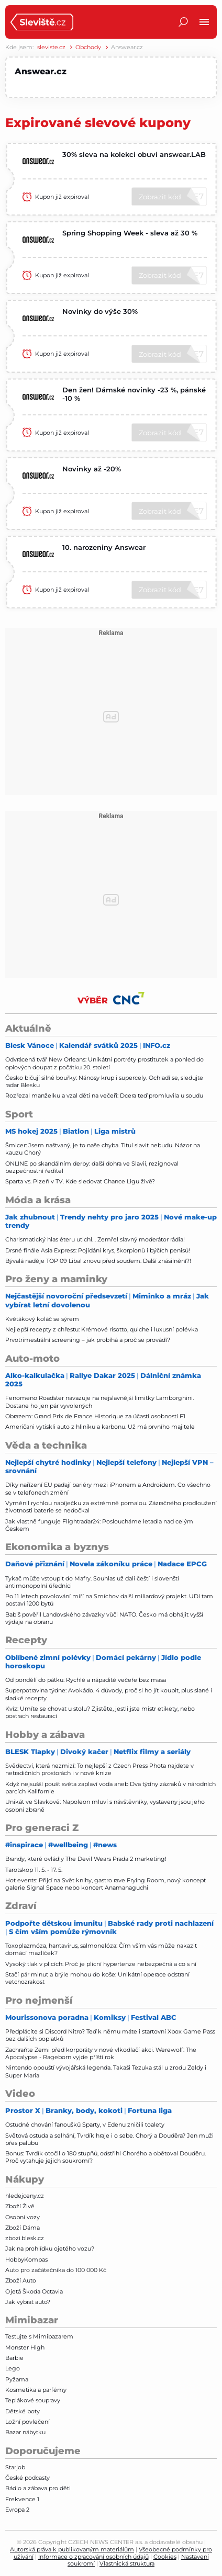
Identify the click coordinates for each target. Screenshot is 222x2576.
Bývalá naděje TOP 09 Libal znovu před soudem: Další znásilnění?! (98, 1260)
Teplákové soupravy (32, 2400)
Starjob (15, 2467)
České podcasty (27, 2477)
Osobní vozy (22, 2217)
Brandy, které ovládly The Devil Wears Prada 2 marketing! (86, 1858)
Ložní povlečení (27, 2421)
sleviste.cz (51, 47)
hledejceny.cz (24, 2195)
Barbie (14, 2358)
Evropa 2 (17, 2509)
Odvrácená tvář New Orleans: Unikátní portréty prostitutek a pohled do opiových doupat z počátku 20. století (104, 1063)
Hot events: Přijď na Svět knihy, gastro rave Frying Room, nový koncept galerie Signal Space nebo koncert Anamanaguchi (105, 1884)
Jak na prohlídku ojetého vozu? (49, 2248)
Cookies (164, 2556)
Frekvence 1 (22, 2499)
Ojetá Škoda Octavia (34, 2291)
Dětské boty (22, 2411)
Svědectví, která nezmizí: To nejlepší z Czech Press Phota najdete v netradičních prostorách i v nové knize (99, 1769)
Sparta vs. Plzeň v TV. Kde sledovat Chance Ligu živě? (80, 1181)
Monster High (25, 2347)
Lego (12, 2368)
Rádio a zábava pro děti (38, 2488)
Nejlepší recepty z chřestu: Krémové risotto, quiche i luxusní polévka (101, 1329)
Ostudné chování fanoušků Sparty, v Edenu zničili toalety (84, 2124)
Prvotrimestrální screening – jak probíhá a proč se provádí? (87, 1339)
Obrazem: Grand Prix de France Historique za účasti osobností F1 (95, 1416)
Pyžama (16, 2379)
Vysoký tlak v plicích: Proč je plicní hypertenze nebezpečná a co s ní (100, 1964)
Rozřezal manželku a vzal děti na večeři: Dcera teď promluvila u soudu (104, 1095)
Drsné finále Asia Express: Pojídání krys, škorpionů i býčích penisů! (97, 1250)
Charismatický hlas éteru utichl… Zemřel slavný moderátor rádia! (95, 1239)
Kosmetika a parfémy (35, 2389)
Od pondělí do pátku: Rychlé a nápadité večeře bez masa (85, 1680)
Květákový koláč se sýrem (42, 1319)
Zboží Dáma (22, 2227)
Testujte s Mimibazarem (39, 2336)
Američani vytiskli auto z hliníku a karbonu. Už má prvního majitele (100, 1426)
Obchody (88, 47)
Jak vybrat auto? (27, 2302)
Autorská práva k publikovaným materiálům (72, 2549)
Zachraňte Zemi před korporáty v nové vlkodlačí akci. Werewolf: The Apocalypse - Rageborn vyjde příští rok (100, 2053)
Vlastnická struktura (126, 2563)
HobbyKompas (26, 2259)
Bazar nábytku (25, 2432)
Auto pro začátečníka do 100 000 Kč (55, 2270)
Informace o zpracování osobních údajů (93, 2556)
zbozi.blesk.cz (24, 2238)
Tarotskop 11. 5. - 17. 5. (33, 1869)
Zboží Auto (20, 2280)
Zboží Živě (20, 2206)
